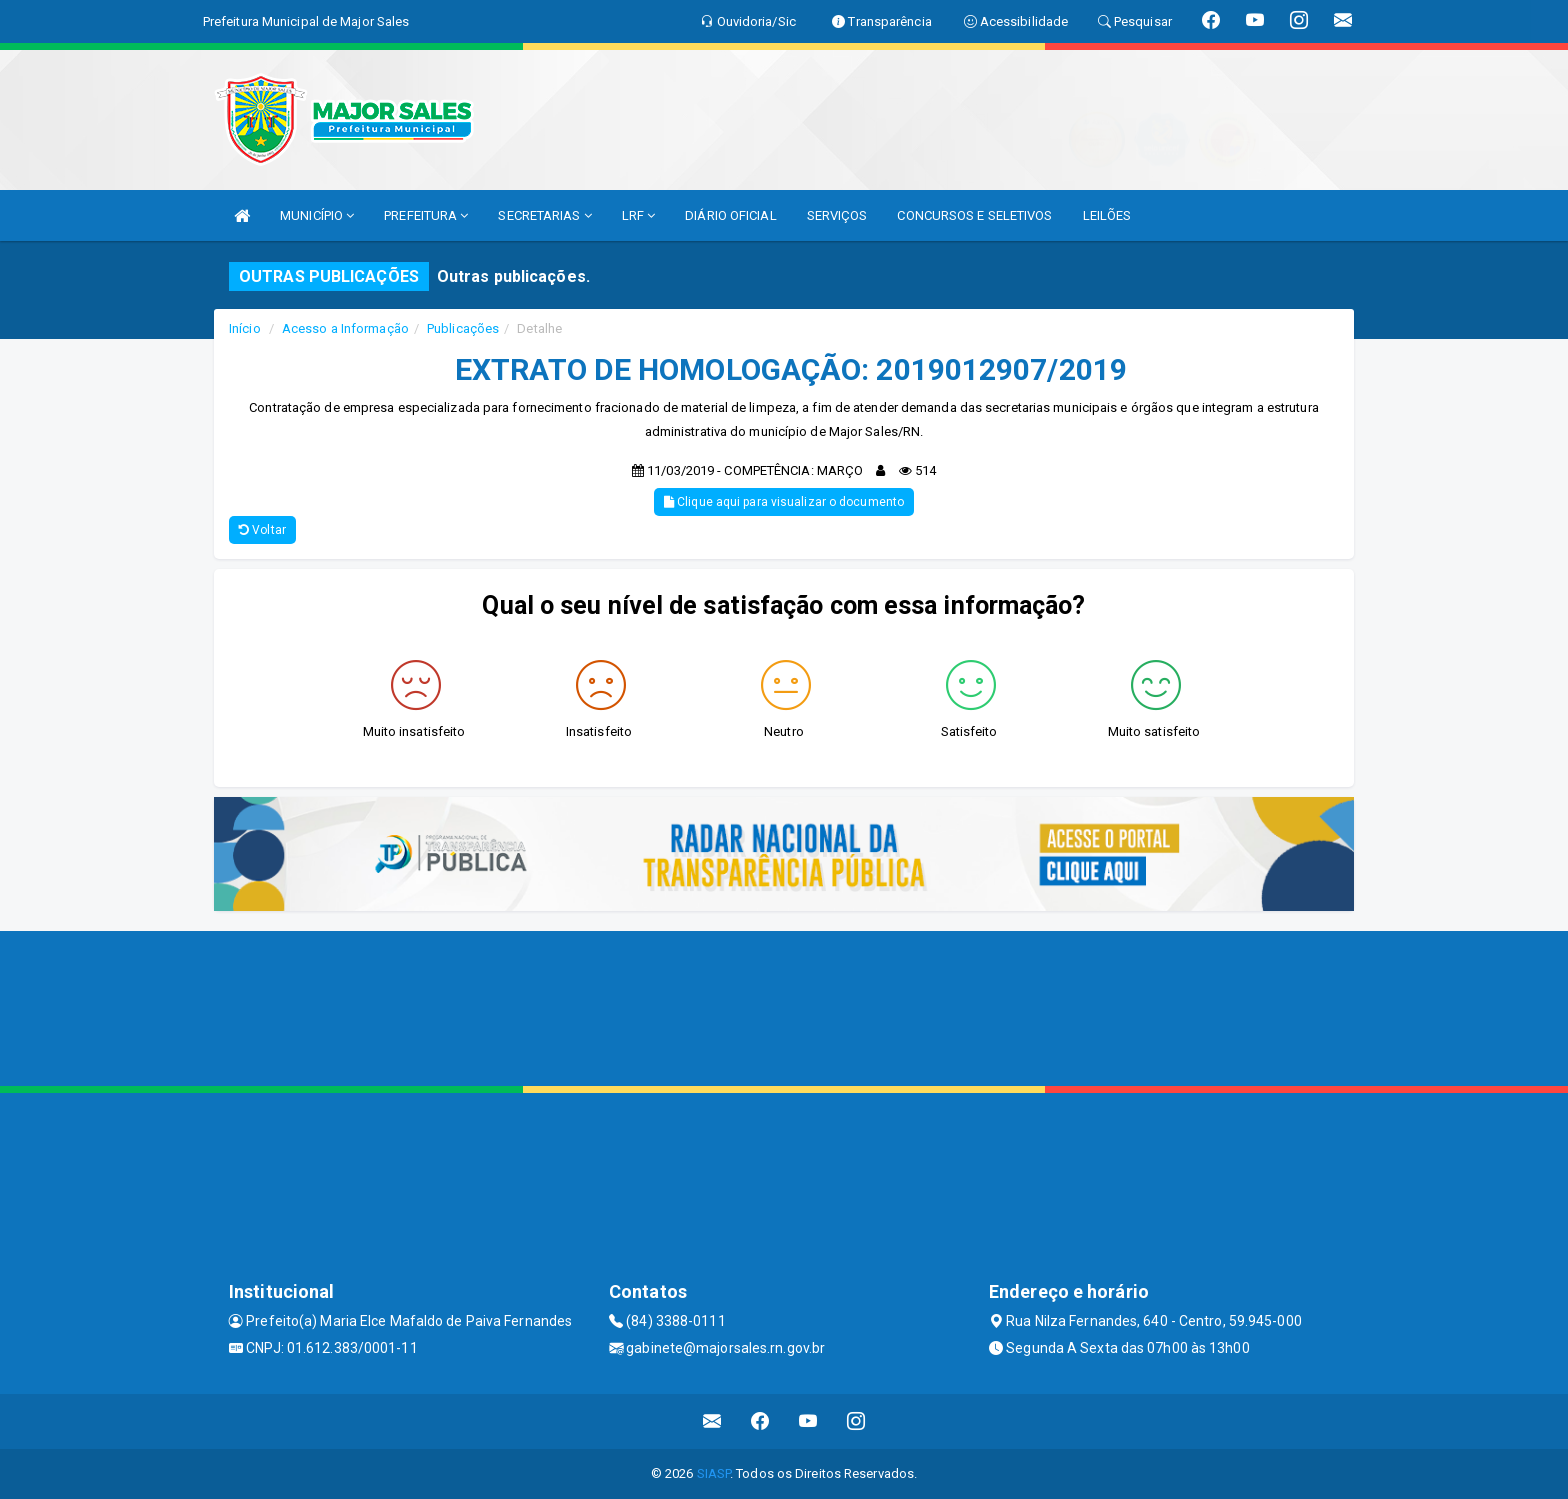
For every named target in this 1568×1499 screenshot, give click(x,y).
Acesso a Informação (345, 328)
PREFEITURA (426, 215)
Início (245, 328)
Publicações (463, 328)
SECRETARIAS (544, 215)
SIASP (714, 1473)
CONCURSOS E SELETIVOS (974, 215)
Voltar (262, 530)
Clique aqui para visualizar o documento (784, 502)
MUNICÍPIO (317, 215)
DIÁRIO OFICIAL (730, 215)
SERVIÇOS (837, 215)
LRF (639, 215)
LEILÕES (1107, 215)
